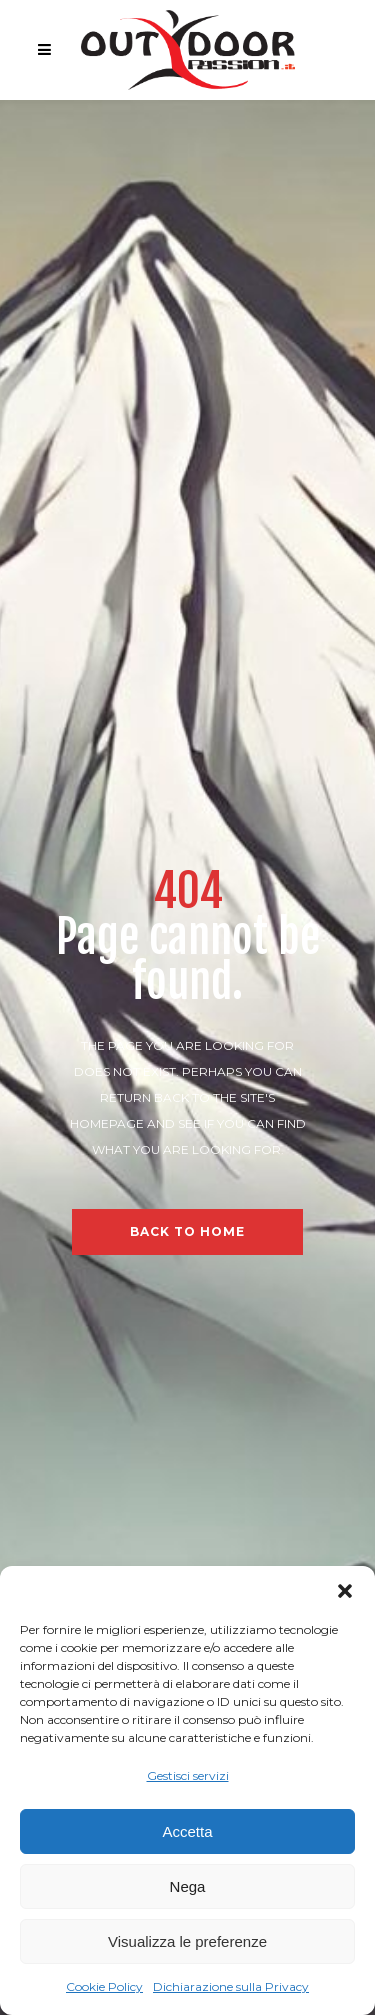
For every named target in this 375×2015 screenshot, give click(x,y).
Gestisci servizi (188, 1775)
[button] (345, 1591)
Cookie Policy (104, 1986)
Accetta (187, 1831)
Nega (188, 1886)
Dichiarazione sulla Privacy (231, 1986)
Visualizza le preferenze (187, 1941)
